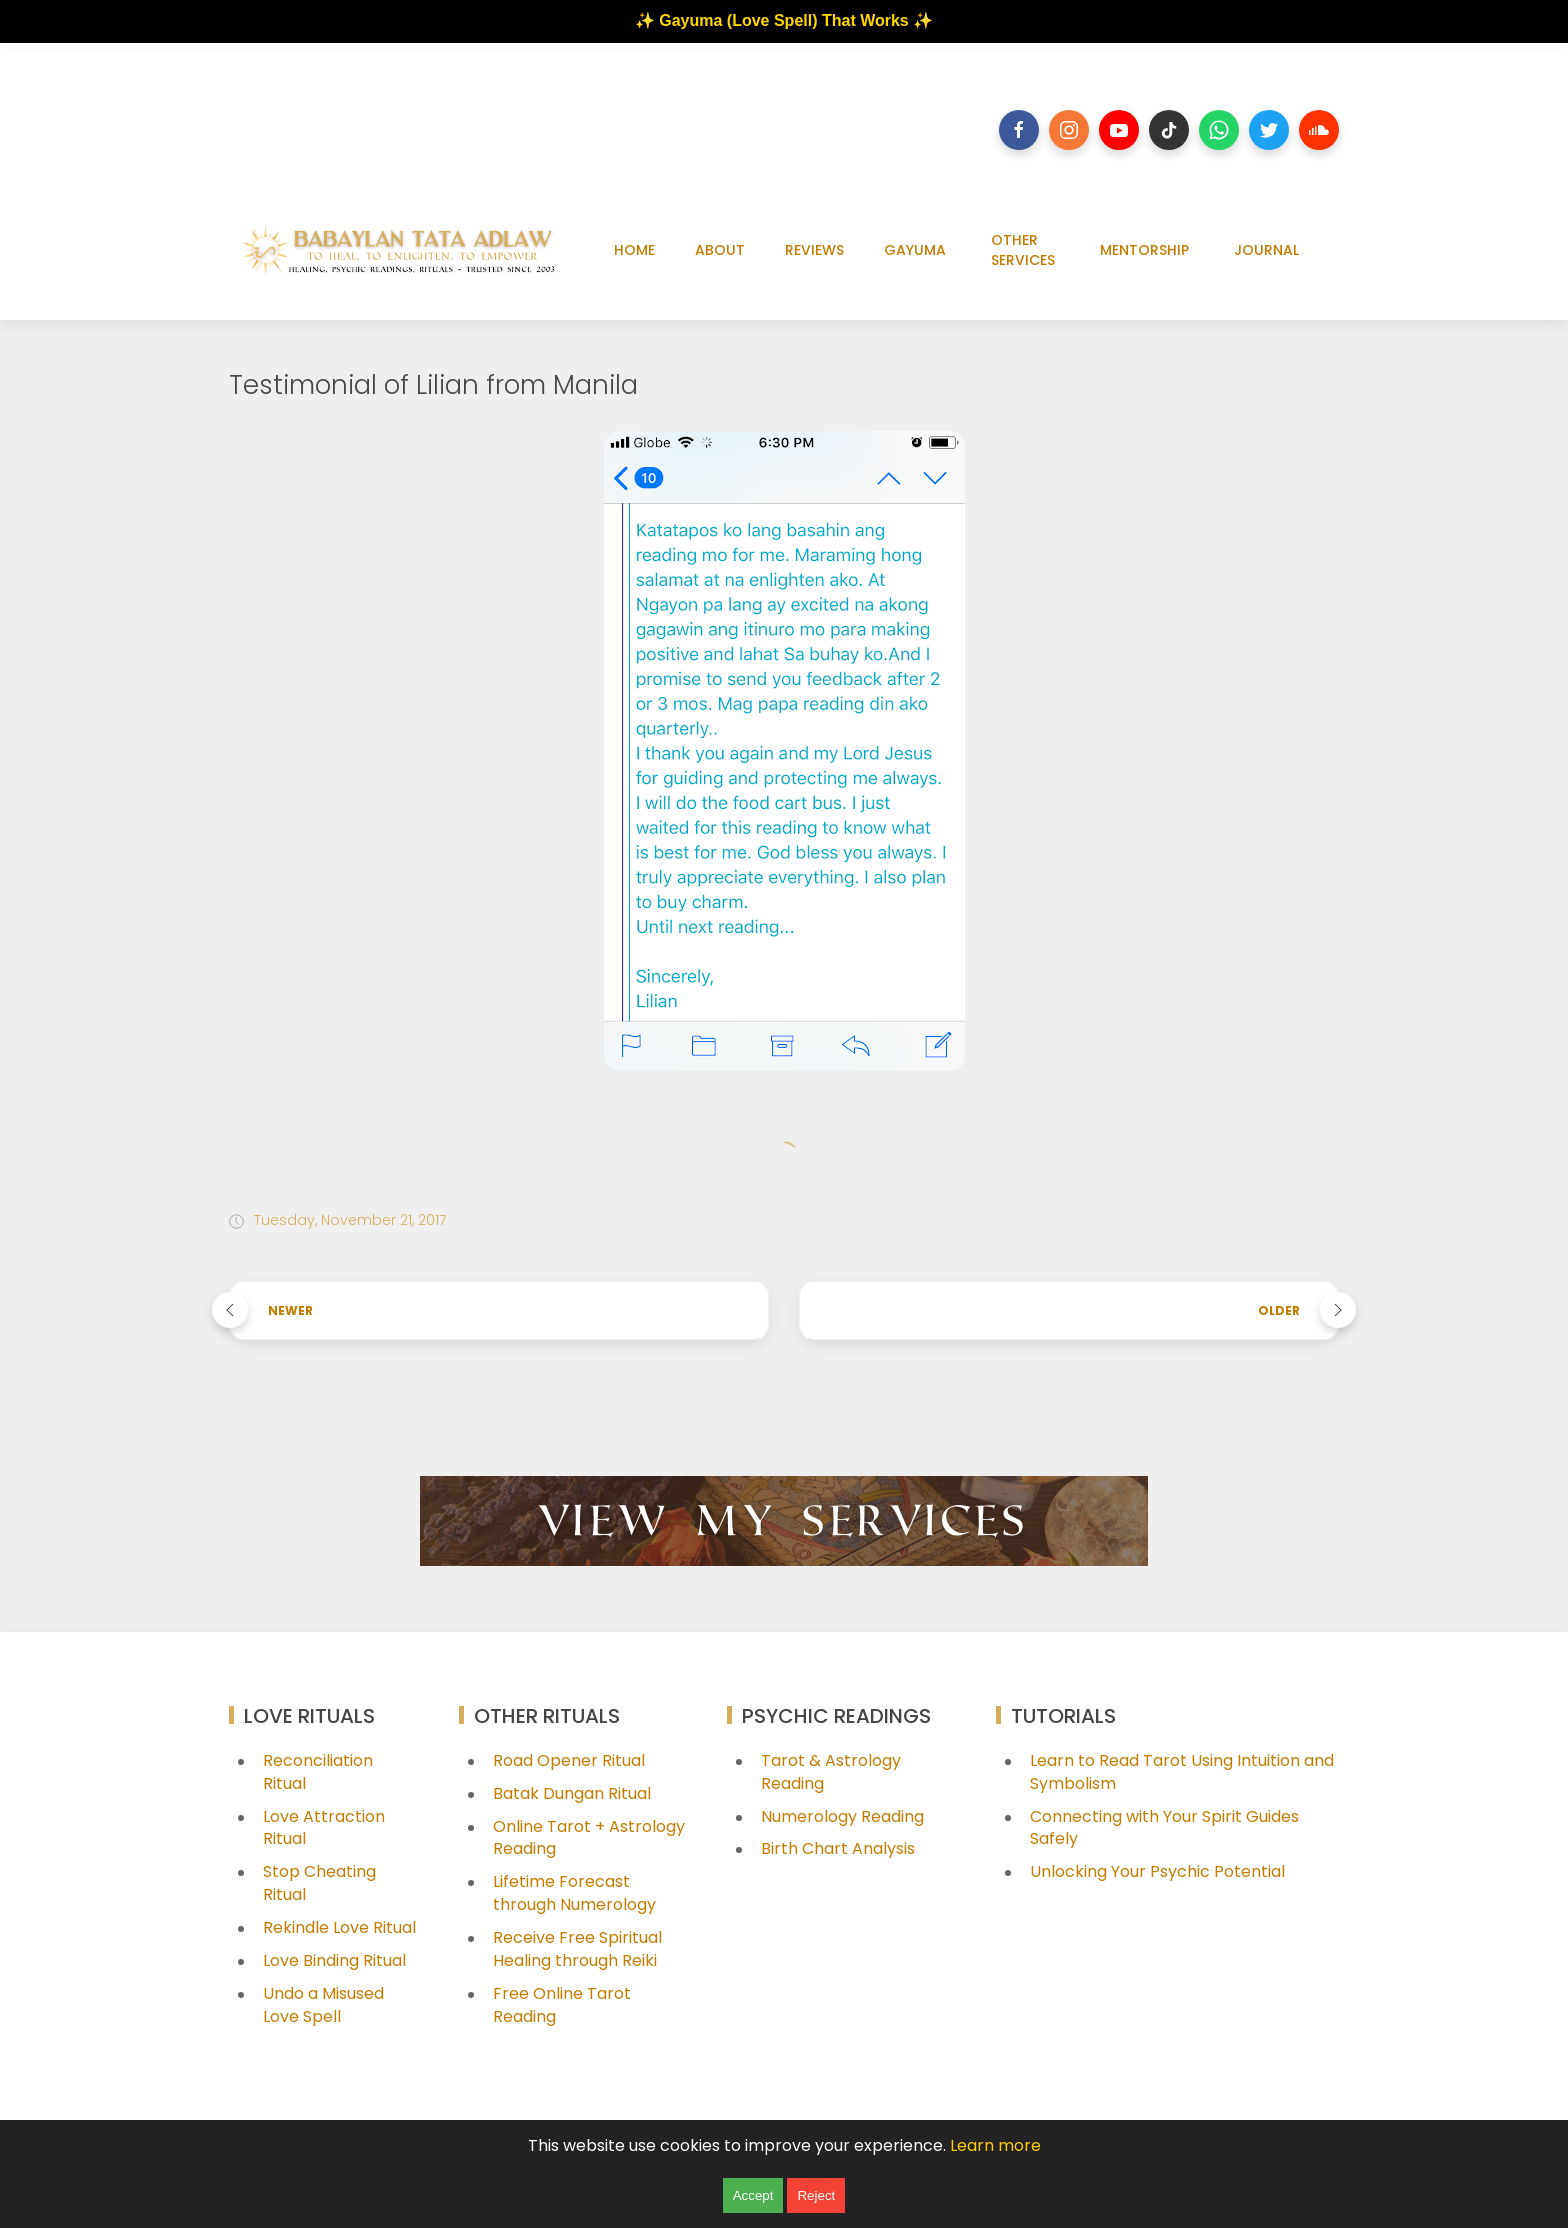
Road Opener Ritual (569, 1760)
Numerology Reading (842, 1816)
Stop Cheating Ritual (319, 1883)
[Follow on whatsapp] (1219, 130)
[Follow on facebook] (1019, 130)
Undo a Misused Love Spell (323, 2005)
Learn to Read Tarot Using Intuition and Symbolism (1182, 1772)
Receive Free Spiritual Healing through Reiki (577, 1949)
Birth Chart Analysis (838, 1848)
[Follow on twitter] (1269, 130)
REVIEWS (814, 250)
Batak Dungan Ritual (572, 1793)
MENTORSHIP (1144, 250)
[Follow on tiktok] (1169, 130)
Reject (816, 2195)
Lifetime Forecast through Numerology (574, 1893)
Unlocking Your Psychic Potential (1157, 1871)
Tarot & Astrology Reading (831, 1772)
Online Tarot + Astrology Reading (589, 1838)
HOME (634, 250)
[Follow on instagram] (1069, 130)
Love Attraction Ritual (324, 1828)
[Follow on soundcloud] (1319, 130)
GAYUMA (915, 250)
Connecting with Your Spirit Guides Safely (1164, 1828)
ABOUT (720, 250)
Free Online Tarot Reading (562, 2005)
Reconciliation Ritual (318, 1772)
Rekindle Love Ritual (339, 1927)
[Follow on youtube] (1119, 130)
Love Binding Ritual (334, 1960)
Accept (753, 2195)
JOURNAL (1266, 250)
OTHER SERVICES (1023, 250)
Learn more (995, 2145)
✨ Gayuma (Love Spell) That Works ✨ (784, 20)
